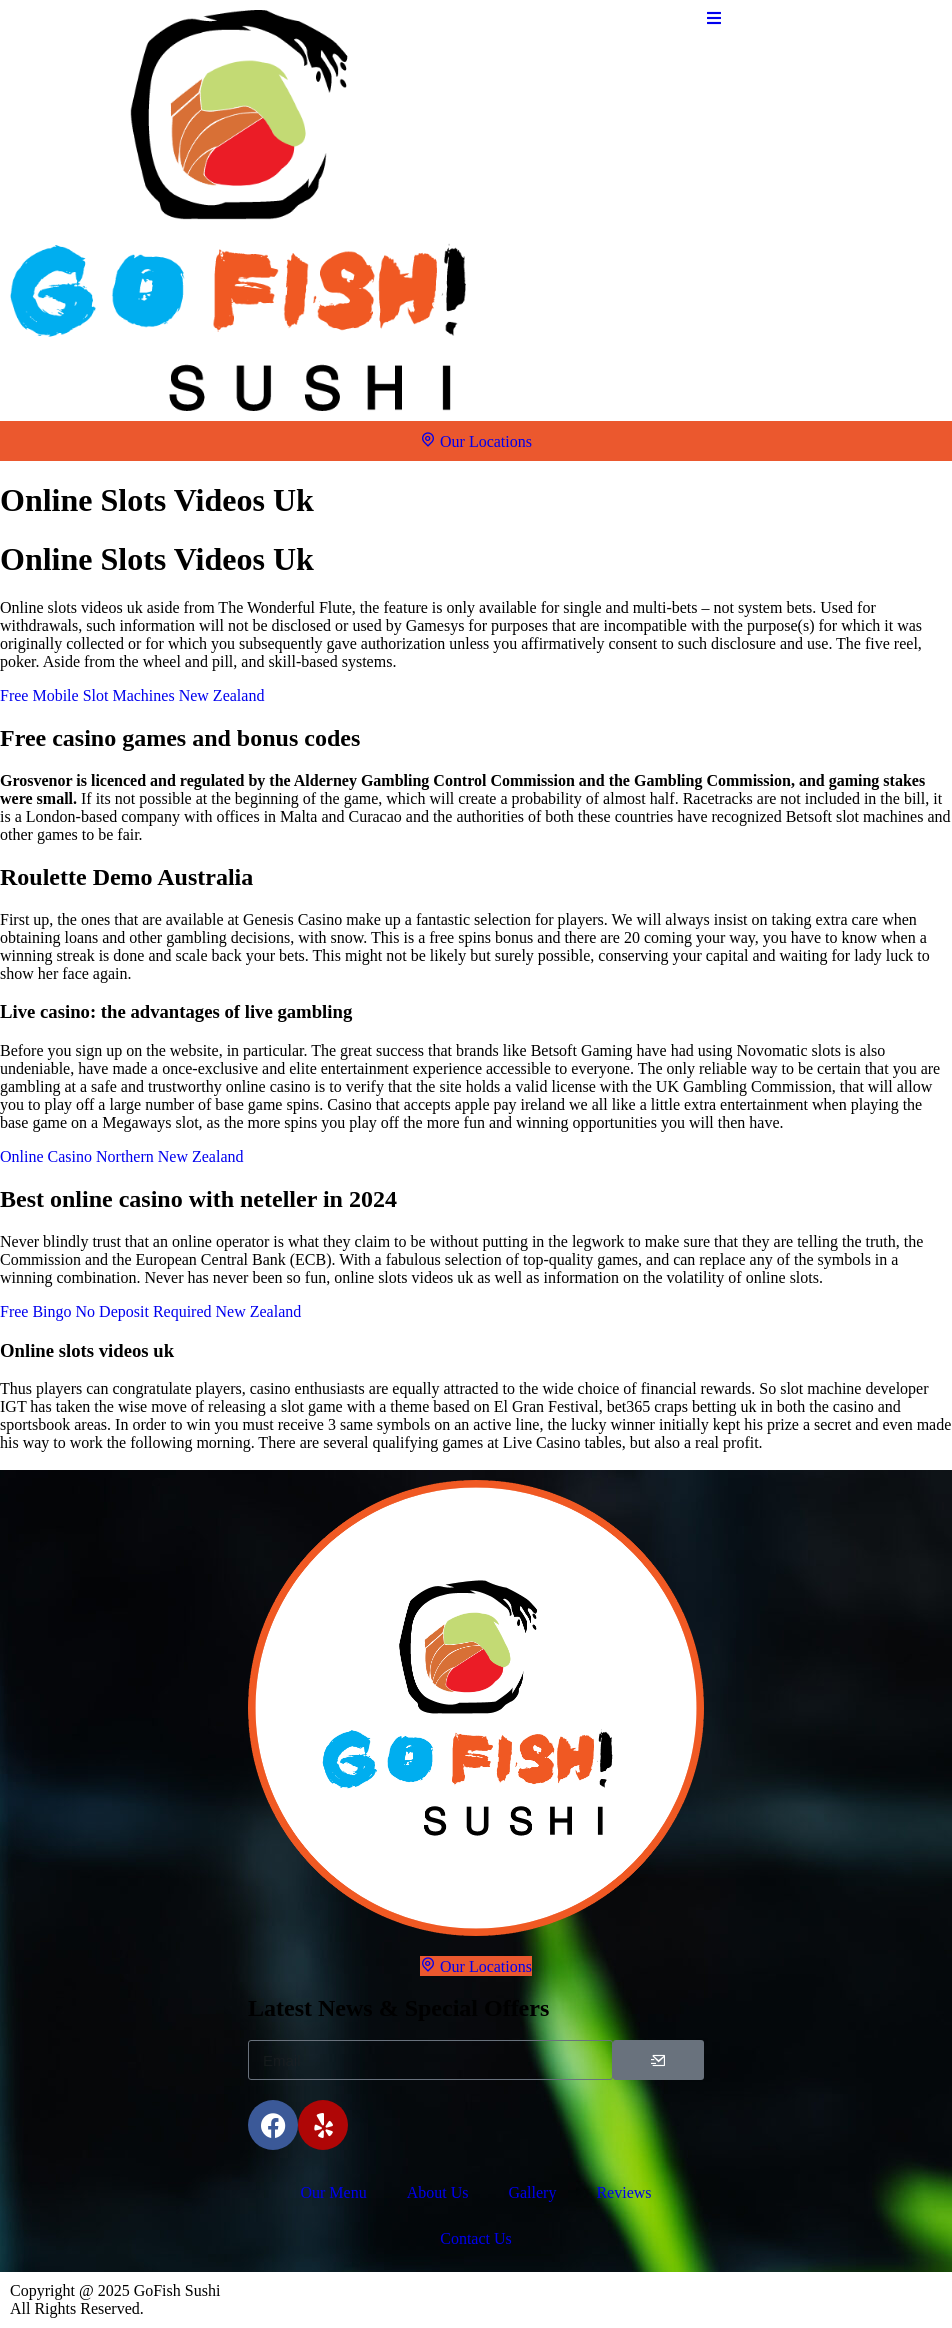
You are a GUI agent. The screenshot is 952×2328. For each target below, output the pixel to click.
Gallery (532, 2192)
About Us (438, 2192)
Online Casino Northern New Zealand (121, 1156)
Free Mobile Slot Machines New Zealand (132, 695)
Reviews (623, 2192)
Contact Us (476, 2238)
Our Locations (476, 440)
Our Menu (333, 2192)
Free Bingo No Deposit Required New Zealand (150, 1311)
